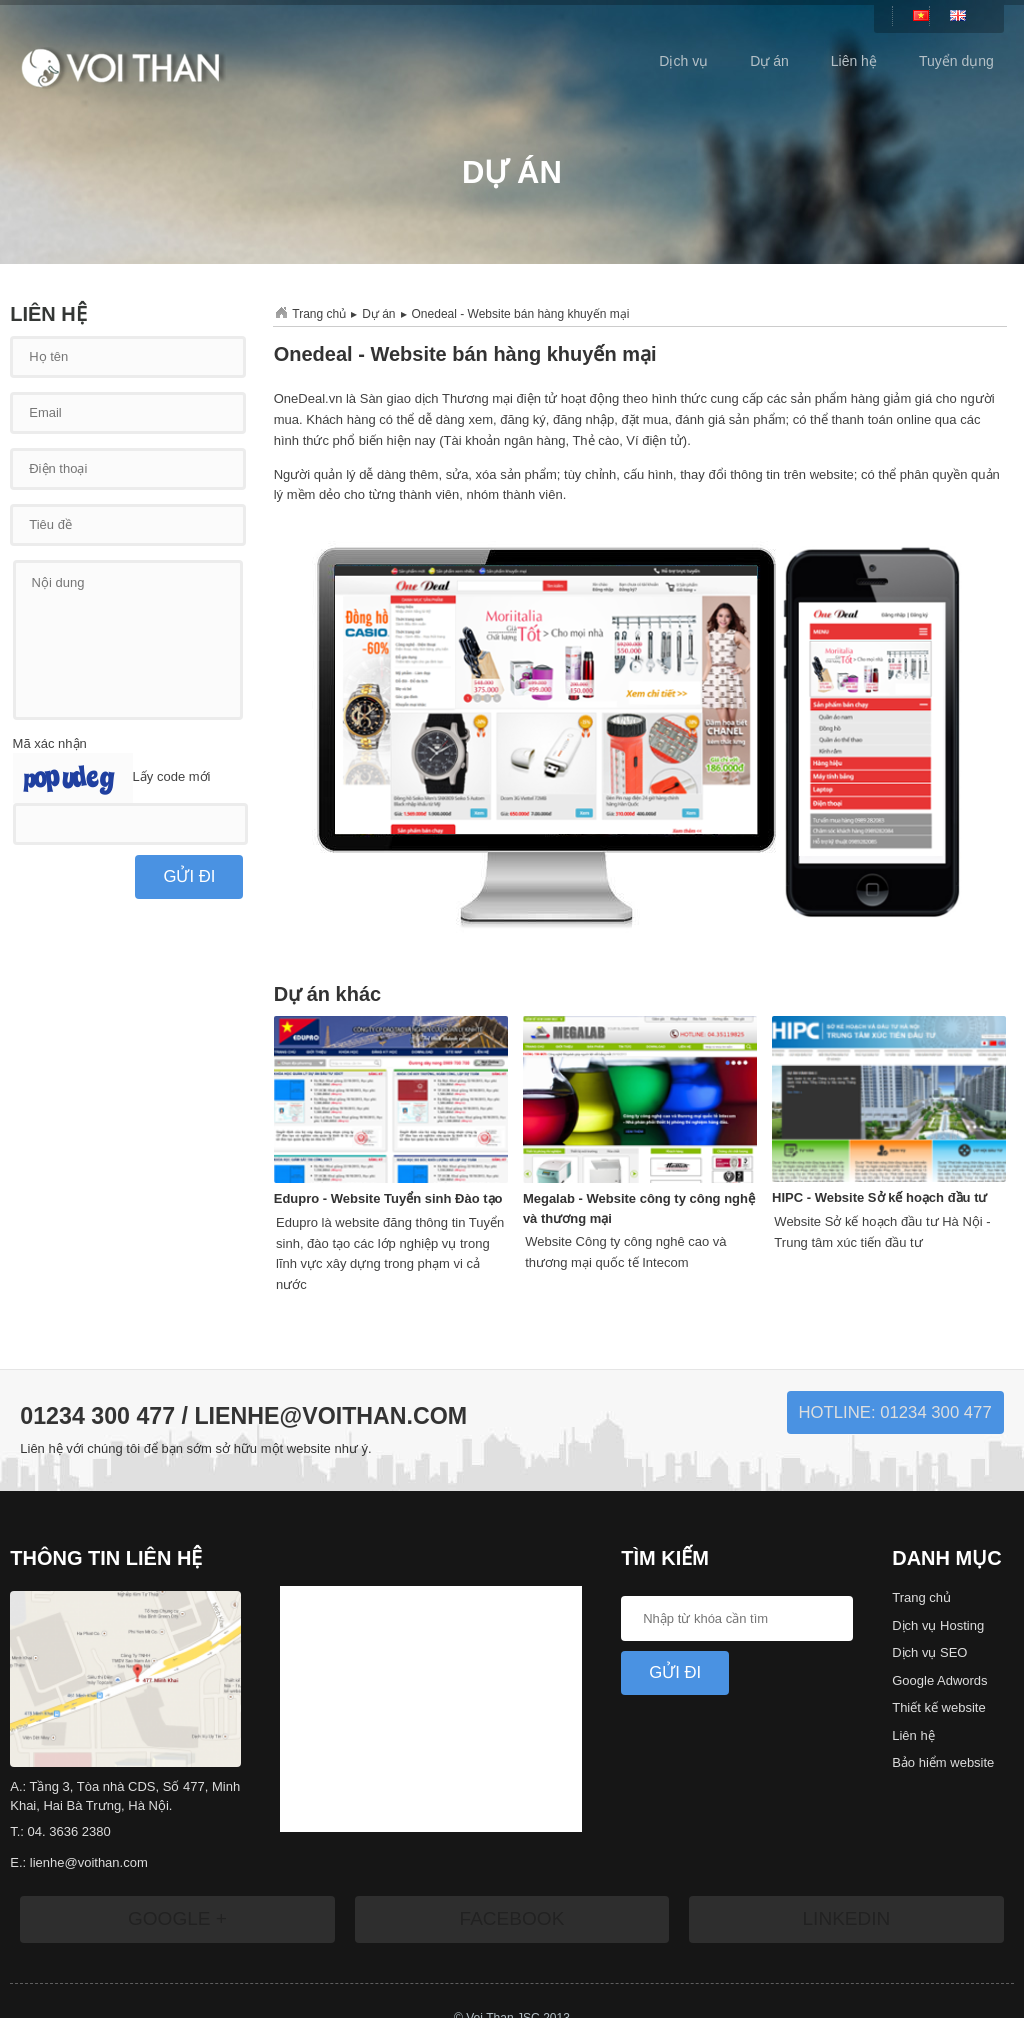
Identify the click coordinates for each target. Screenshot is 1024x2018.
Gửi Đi (675, 1672)
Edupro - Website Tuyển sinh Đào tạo (388, 1198)
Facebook (511, 1919)
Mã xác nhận (50, 743)
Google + (177, 1919)
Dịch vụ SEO (929, 1652)
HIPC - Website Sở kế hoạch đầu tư (879, 1197)
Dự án (769, 61)
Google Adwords (939, 1680)
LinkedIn (846, 1919)
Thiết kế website (938, 1707)
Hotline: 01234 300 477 (895, 1412)
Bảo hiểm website (943, 1762)
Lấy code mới (172, 777)
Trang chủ (319, 314)
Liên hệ (854, 61)
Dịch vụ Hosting (938, 1625)
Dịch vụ (683, 61)
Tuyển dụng (956, 61)
